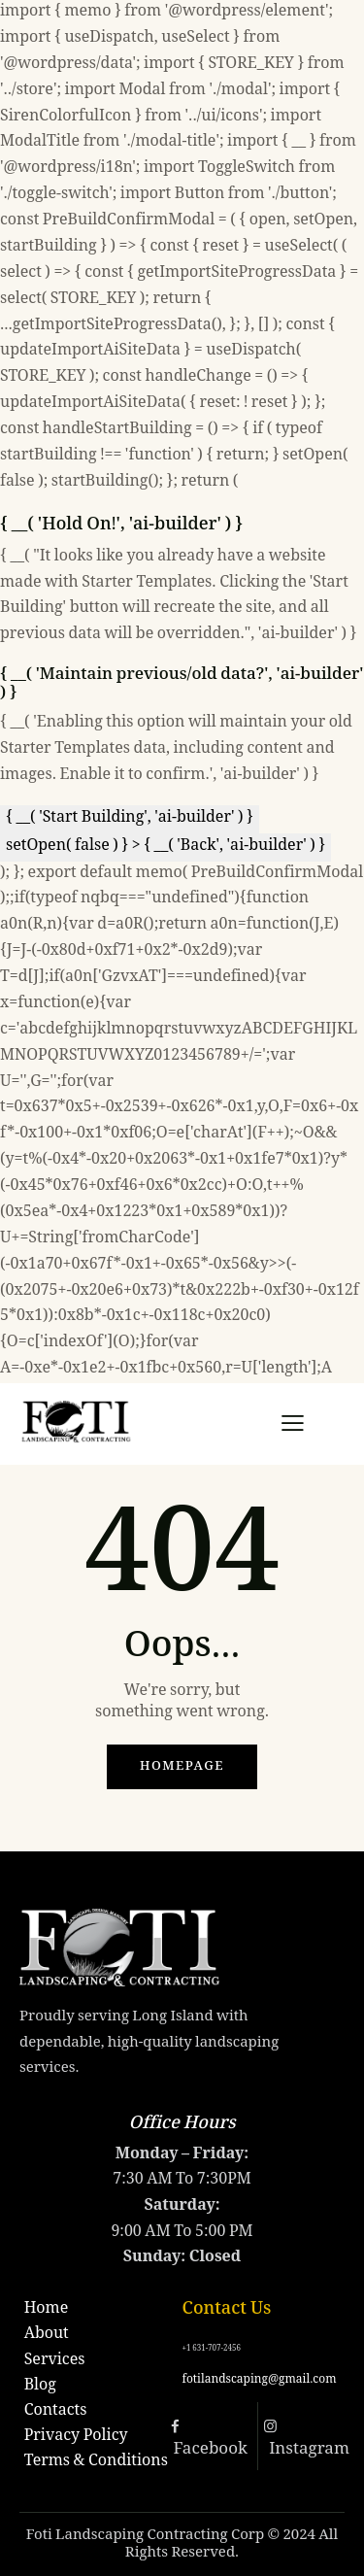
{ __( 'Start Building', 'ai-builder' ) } (129, 818)
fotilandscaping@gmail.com (259, 2380)
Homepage (182, 1767)
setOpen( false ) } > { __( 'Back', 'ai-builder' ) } (165, 846)
